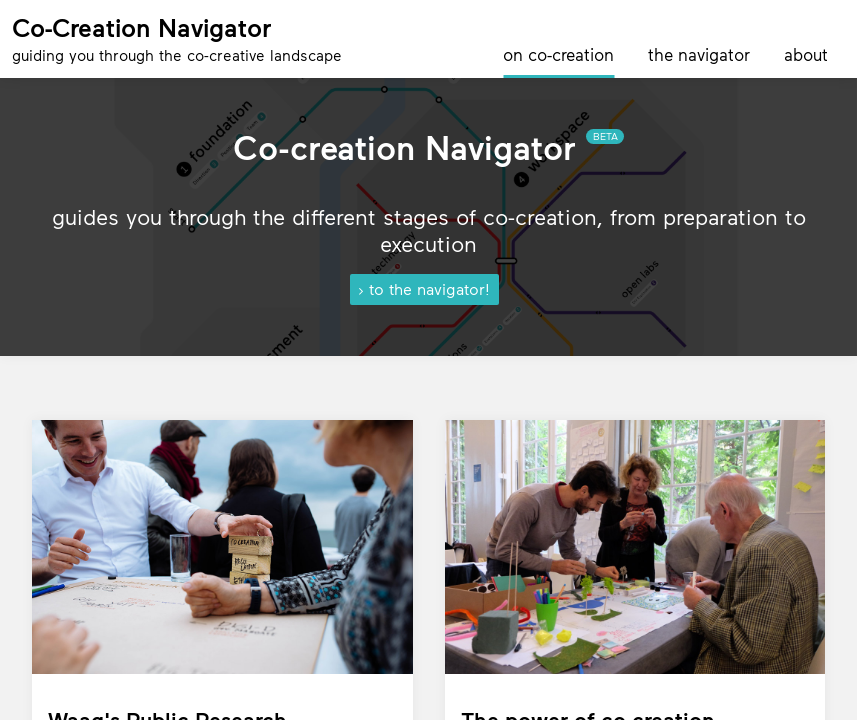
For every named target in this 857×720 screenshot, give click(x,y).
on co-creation (558, 54)
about (806, 54)
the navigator (699, 54)
